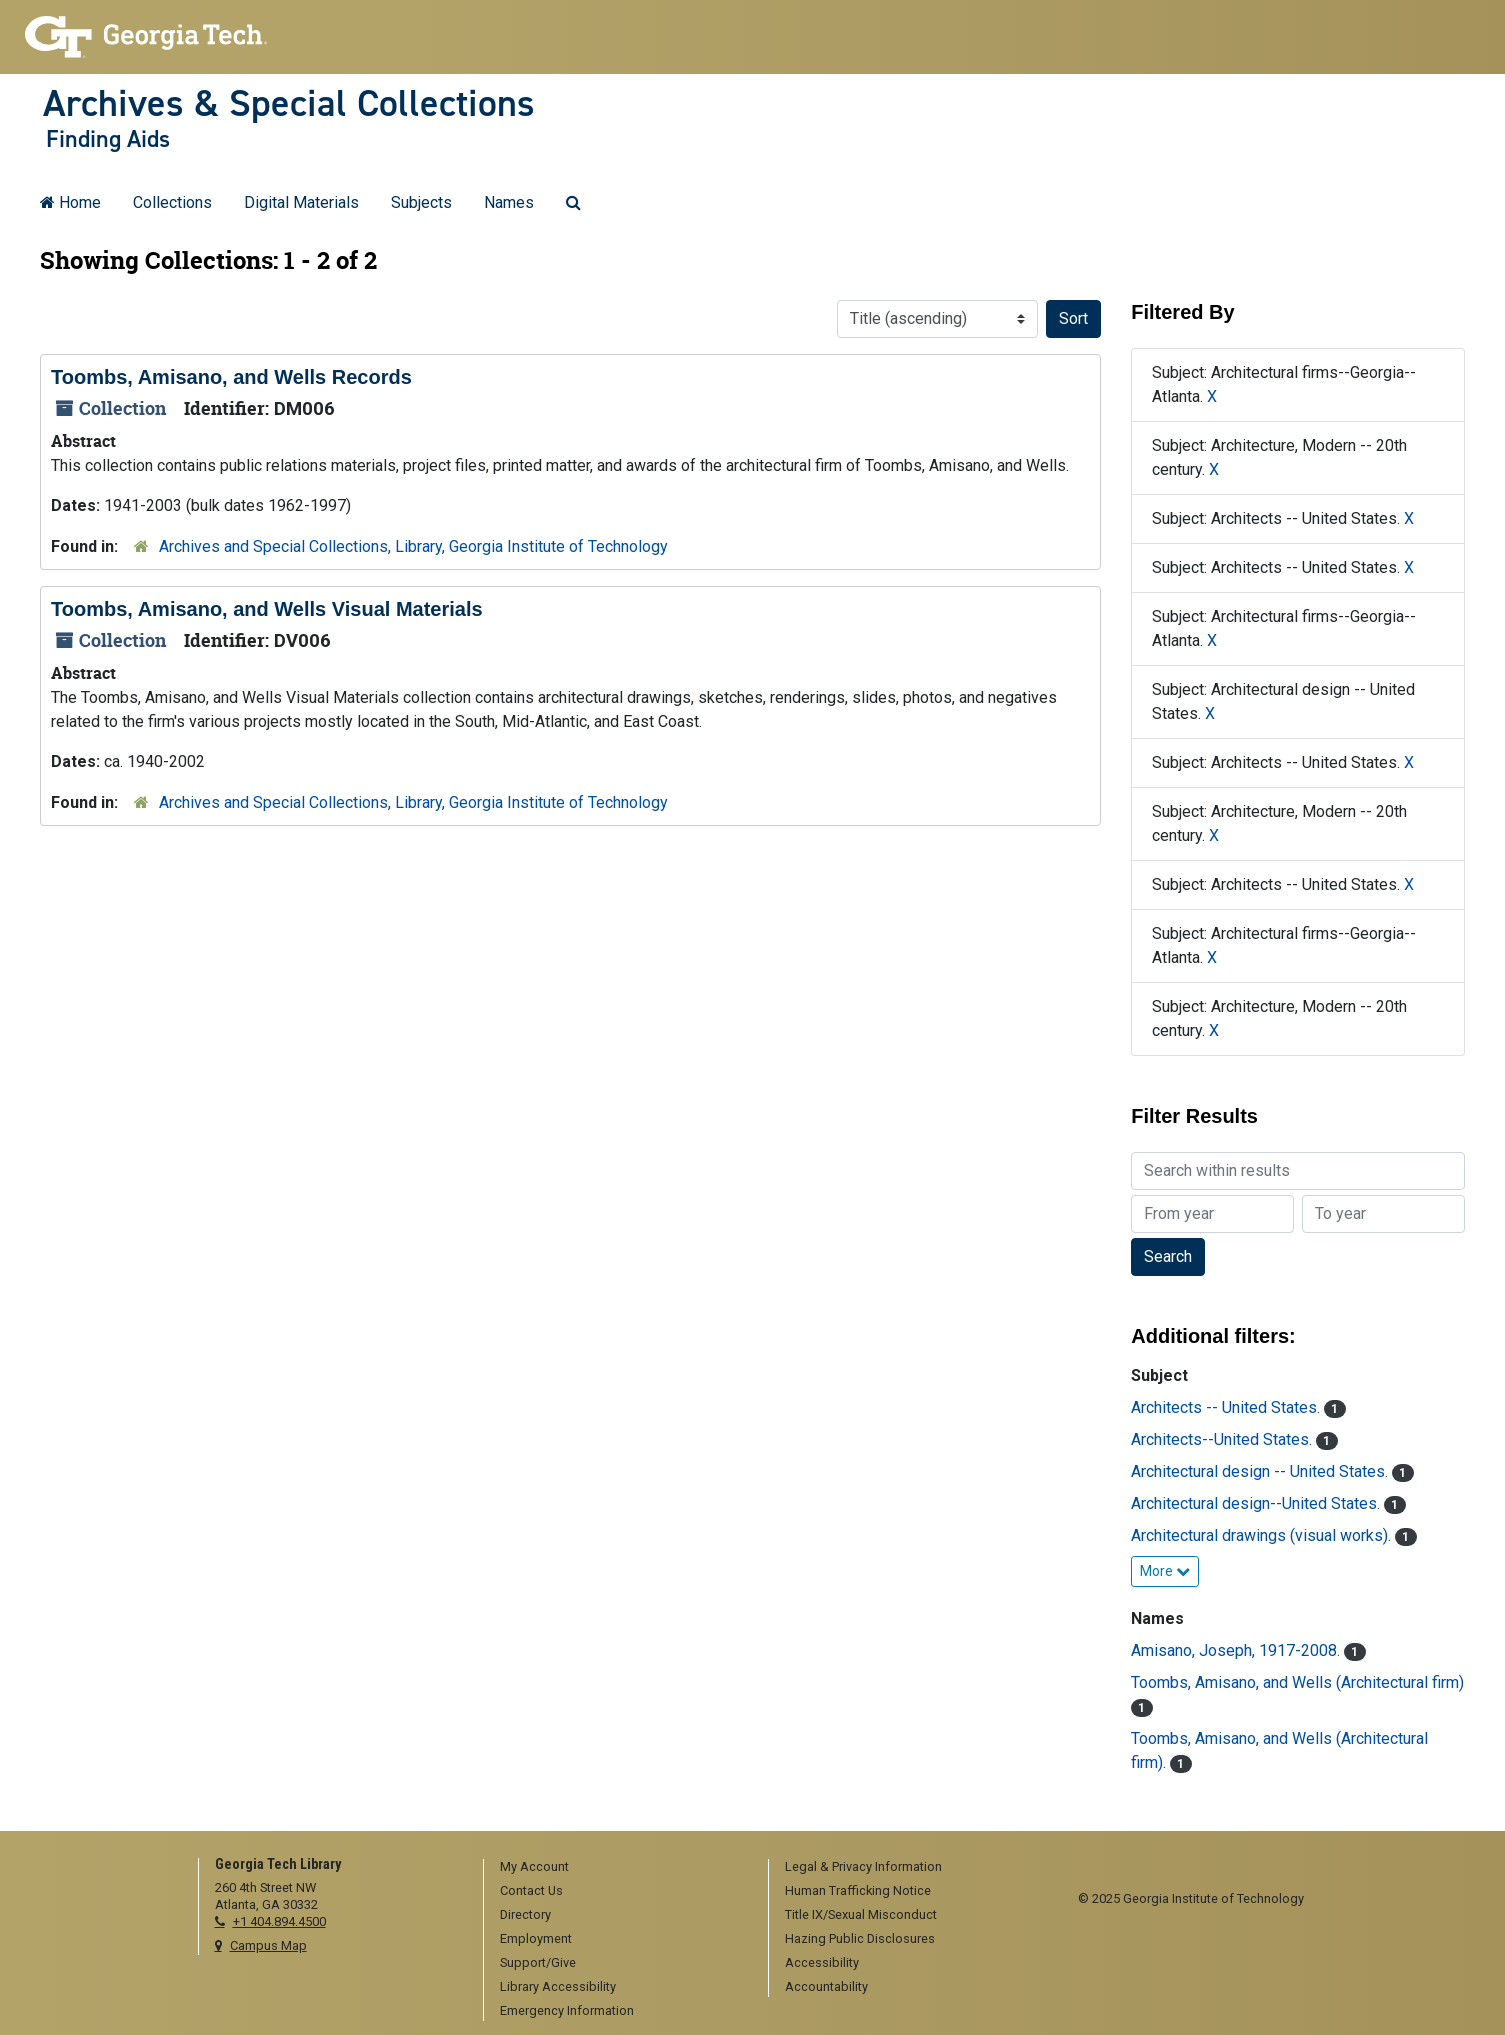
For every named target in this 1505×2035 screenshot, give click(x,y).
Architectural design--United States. (1257, 1503)
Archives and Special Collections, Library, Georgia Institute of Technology (413, 546)
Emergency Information (567, 2010)
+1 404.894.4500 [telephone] (279, 1921)
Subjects (421, 202)
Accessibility (822, 1962)
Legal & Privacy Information (863, 1866)
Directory (525, 1914)
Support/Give (538, 1962)
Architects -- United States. (1227, 1407)
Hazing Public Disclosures (860, 1938)
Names (509, 202)
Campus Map (268, 1945)
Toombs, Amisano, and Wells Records (231, 377)
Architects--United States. (1223, 1439)
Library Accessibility (558, 1986)
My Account (534, 1866)
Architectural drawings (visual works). (1263, 1535)
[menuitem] (619, 1868)
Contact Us (531, 1890)
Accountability (826, 1986)
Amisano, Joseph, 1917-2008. (1237, 1650)
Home (70, 202)
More (1165, 1571)
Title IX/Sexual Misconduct (861, 1914)
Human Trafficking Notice (858, 1890)
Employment (536, 1938)
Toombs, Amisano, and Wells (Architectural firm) (1297, 1682)
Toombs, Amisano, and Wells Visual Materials (267, 609)
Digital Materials (301, 202)
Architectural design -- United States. (1261, 1471)
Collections (172, 202)
